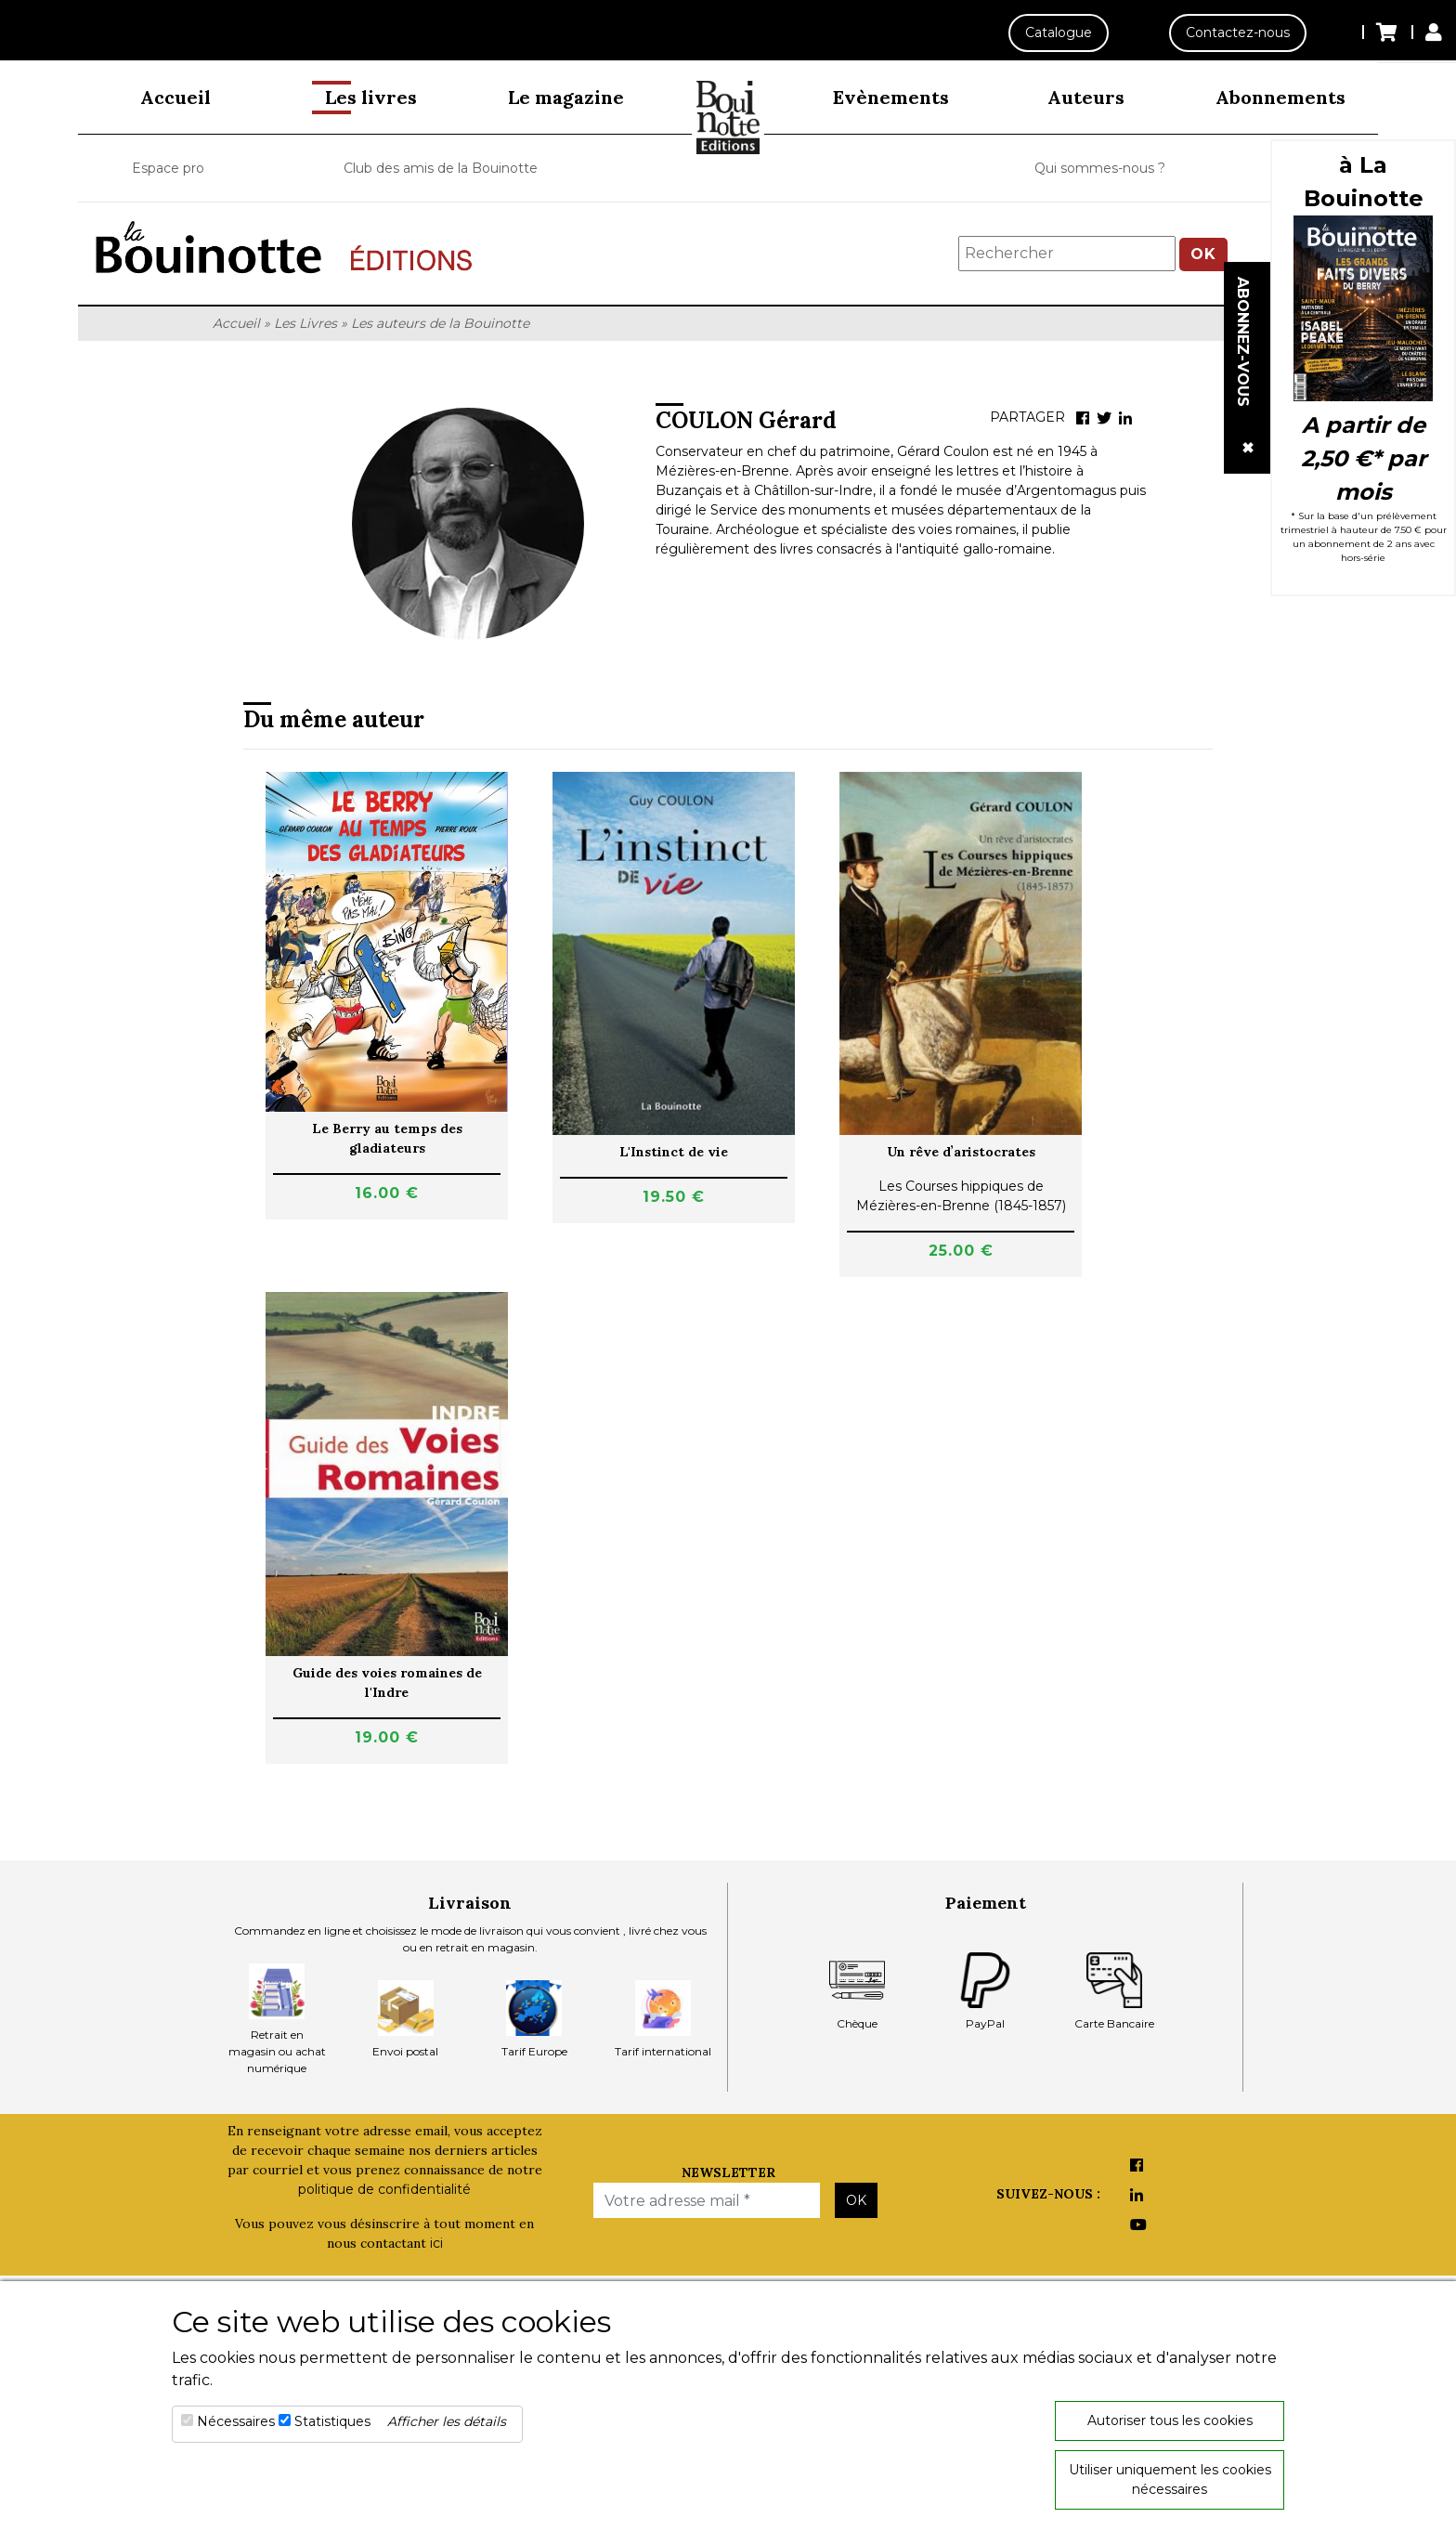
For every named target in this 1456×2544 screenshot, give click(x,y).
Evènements (891, 97)
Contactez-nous (1238, 32)
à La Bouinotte (1364, 181)
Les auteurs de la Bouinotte (440, 323)
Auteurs (1085, 97)
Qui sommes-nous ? (1099, 168)
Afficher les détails (446, 2421)
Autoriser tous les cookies (1170, 2420)
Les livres (371, 97)
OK (1203, 254)
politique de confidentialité (384, 2189)
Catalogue (1058, 32)
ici (436, 2243)
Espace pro (168, 168)
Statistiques (332, 2421)
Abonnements (1281, 97)
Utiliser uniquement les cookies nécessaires (1170, 2479)
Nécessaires (236, 2421)
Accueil (175, 97)
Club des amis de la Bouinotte (441, 168)
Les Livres (305, 323)
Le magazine (566, 97)
